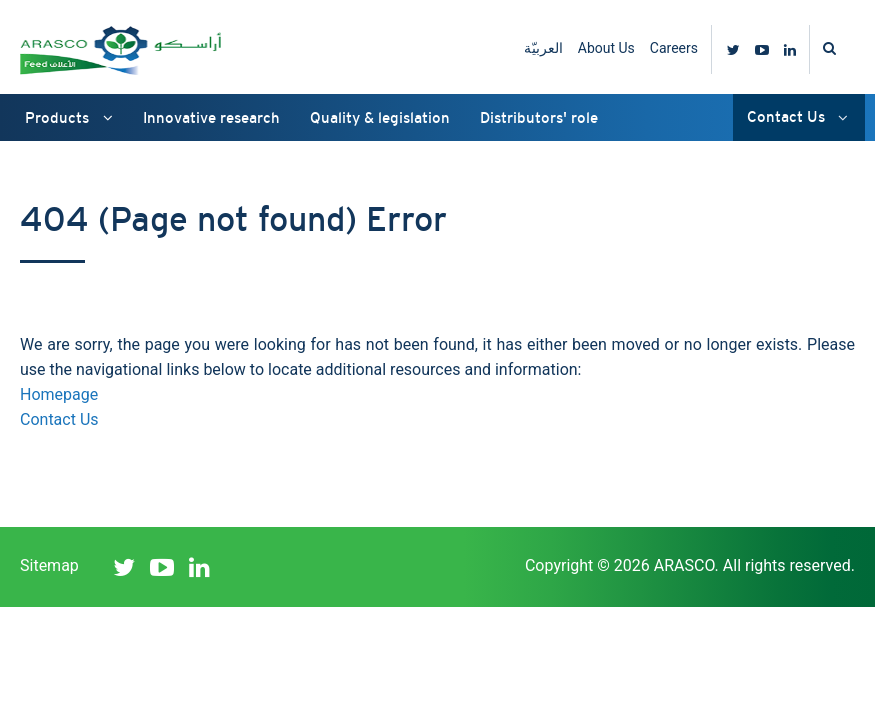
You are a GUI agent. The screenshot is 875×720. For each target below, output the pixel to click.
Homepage (59, 394)
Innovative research (211, 117)
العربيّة (543, 48)
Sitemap (49, 565)
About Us (606, 48)
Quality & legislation (380, 117)
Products (69, 117)
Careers (674, 48)
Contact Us (797, 116)
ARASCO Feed (120, 49)
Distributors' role (539, 117)
